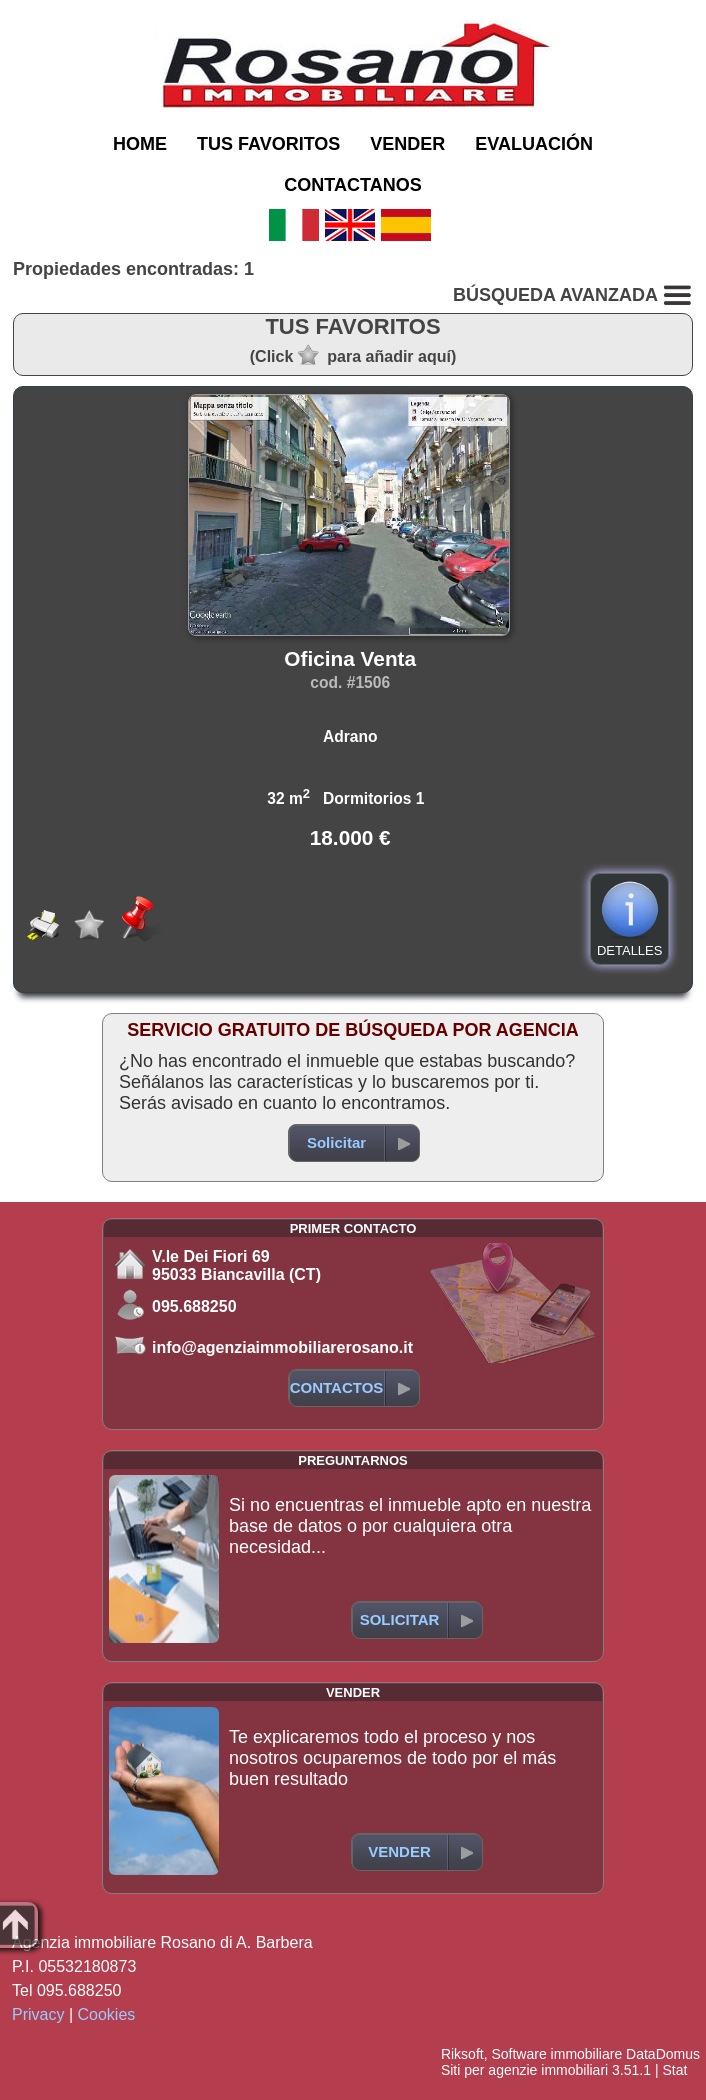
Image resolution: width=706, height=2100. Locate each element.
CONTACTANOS (352, 185)
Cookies (107, 2014)
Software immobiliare (556, 2054)
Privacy (38, 2014)
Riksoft (462, 2054)
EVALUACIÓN (534, 144)
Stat (674, 2070)
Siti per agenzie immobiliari (524, 2070)
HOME (140, 144)
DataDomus (663, 2054)
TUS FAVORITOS (268, 144)
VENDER (407, 144)
